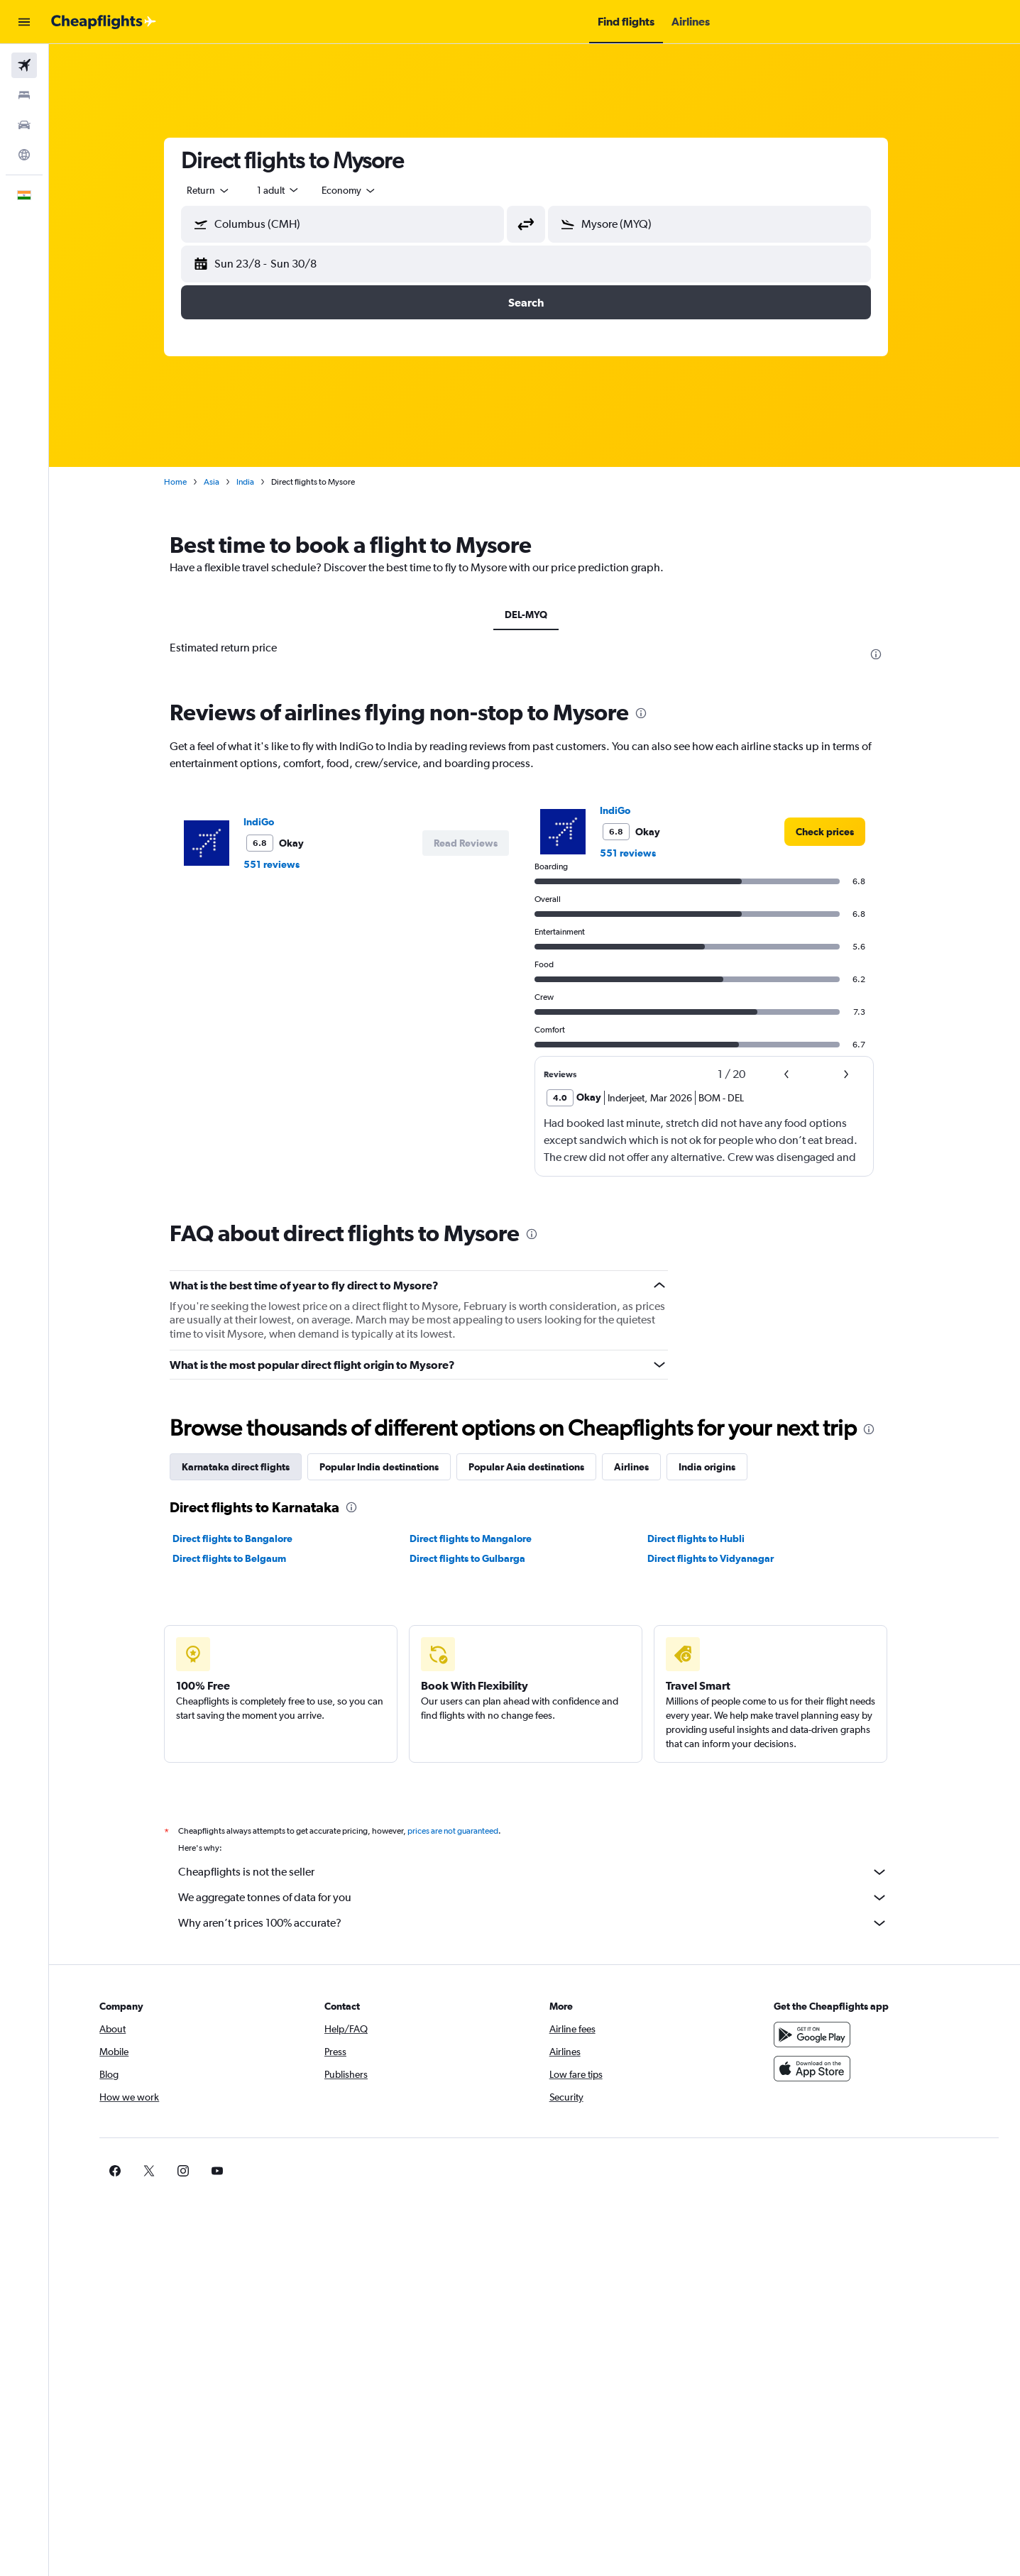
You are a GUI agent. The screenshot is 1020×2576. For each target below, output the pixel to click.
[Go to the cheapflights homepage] (103, 22)
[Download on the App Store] (817, 2068)
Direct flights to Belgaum (238, 1558)
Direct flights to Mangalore (480, 1538)
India (254, 482)
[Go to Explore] (24, 155)
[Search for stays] (24, 95)
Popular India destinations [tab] (387, 1467)
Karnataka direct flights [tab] (244, 1467)
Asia (220, 482)
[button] (24, 22)
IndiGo (267, 821)
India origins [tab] (715, 1467)
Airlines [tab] (640, 1467)
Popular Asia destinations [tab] (535, 1467)
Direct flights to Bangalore (241, 1538)
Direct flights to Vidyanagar (719, 1558)
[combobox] (217, 190)
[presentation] (884, 654)
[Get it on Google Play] (817, 2034)
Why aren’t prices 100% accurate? (541, 1923)
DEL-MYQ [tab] (534, 614)
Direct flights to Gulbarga (476, 1558)
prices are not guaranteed (461, 1831)
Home (183, 482)
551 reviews (280, 864)
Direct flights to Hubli (704, 1538)
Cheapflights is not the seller (541, 1872)
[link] (833, 832)
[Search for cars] (24, 125)
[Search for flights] (24, 65)
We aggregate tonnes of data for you (541, 1897)
